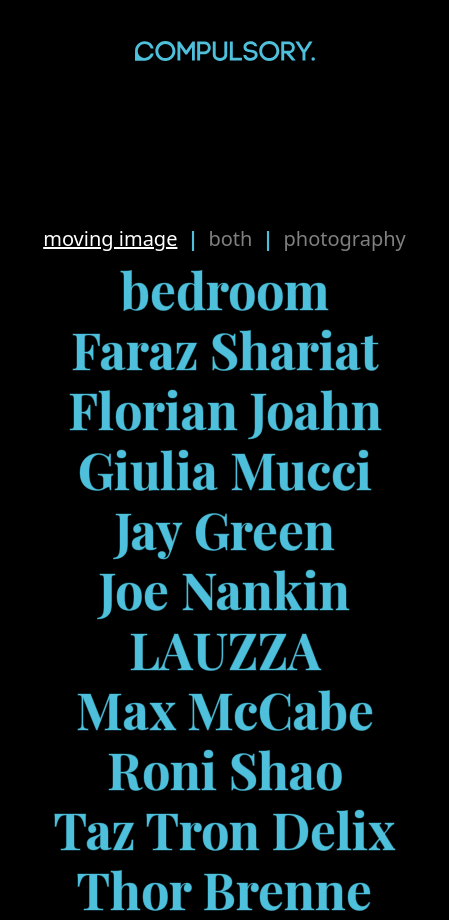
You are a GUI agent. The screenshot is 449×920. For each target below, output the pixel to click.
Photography (344, 238)
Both (230, 238)
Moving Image (110, 238)
